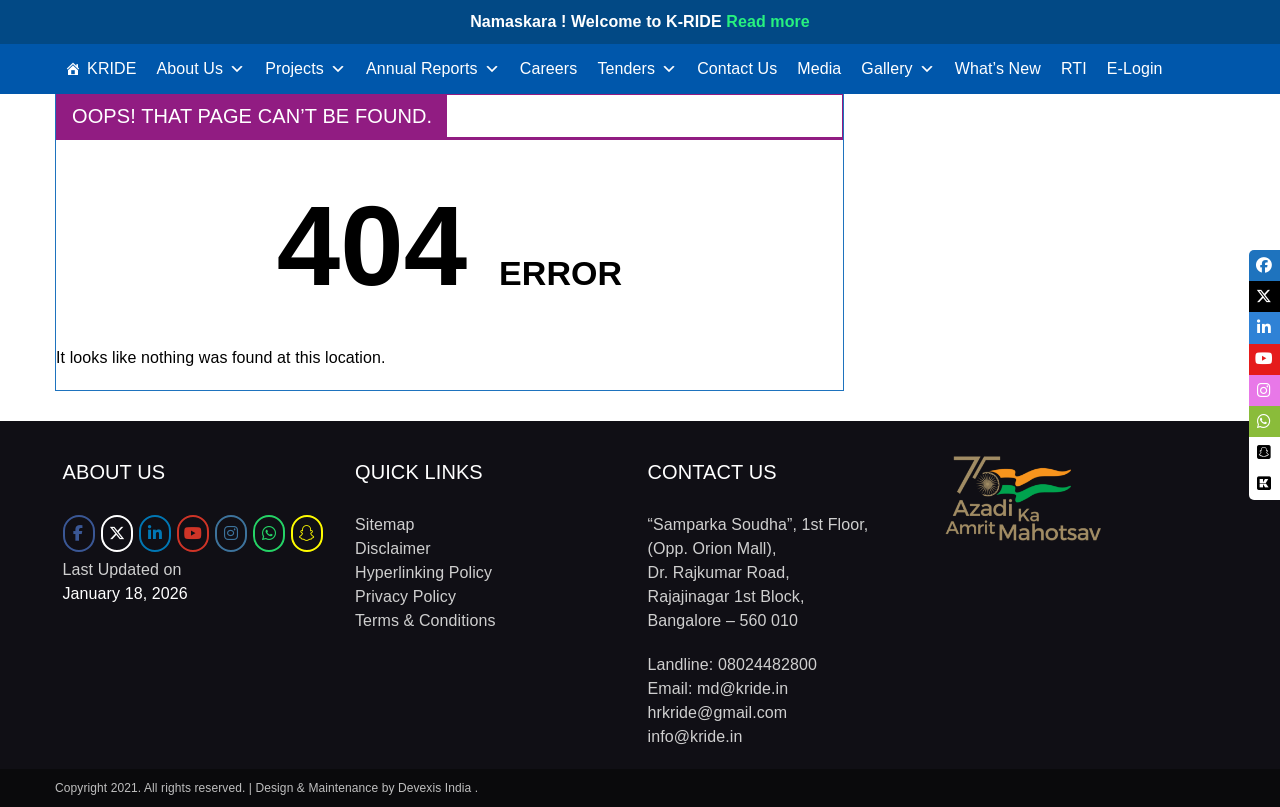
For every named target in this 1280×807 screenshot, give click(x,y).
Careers (549, 68)
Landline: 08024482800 (732, 664)
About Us (201, 69)
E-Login (1135, 68)
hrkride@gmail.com (718, 712)
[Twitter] (117, 533)
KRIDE (111, 68)
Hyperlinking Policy (423, 572)
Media (819, 68)
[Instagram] (231, 533)
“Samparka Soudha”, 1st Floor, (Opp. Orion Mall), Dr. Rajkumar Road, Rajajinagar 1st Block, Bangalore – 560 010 (758, 572)
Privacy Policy (405, 596)
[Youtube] (193, 533)
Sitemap (384, 524)
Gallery (898, 69)
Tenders (637, 69)
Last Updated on (122, 569)
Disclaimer (393, 548)
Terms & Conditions (425, 620)
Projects (305, 69)
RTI (1074, 68)
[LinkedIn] (155, 533)
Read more (768, 21)
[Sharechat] (307, 533)
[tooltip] (1264, 266)
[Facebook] (79, 533)
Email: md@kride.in (718, 688)
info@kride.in (695, 736)
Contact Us (737, 68)
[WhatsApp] (269, 533)
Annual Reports (433, 69)
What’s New (998, 68)
